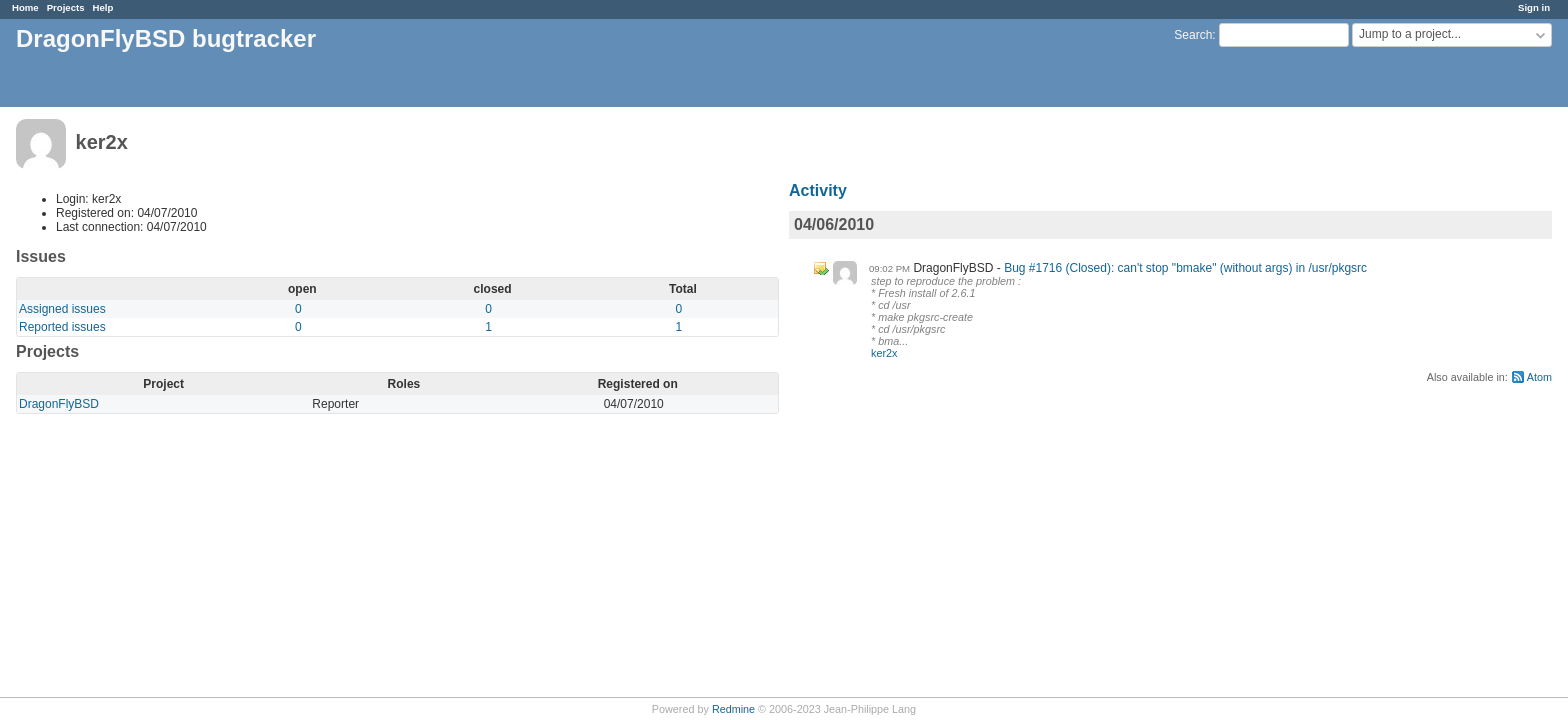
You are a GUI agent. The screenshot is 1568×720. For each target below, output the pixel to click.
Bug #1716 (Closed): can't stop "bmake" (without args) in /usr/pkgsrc (1185, 268)
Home (25, 7)
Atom (1539, 377)
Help (103, 7)
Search (1193, 35)
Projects (66, 7)
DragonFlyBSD (59, 404)
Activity (818, 190)
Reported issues (62, 327)
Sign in (1534, 7)
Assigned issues (62, 309)
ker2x (884, 353)
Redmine (733, 709)
